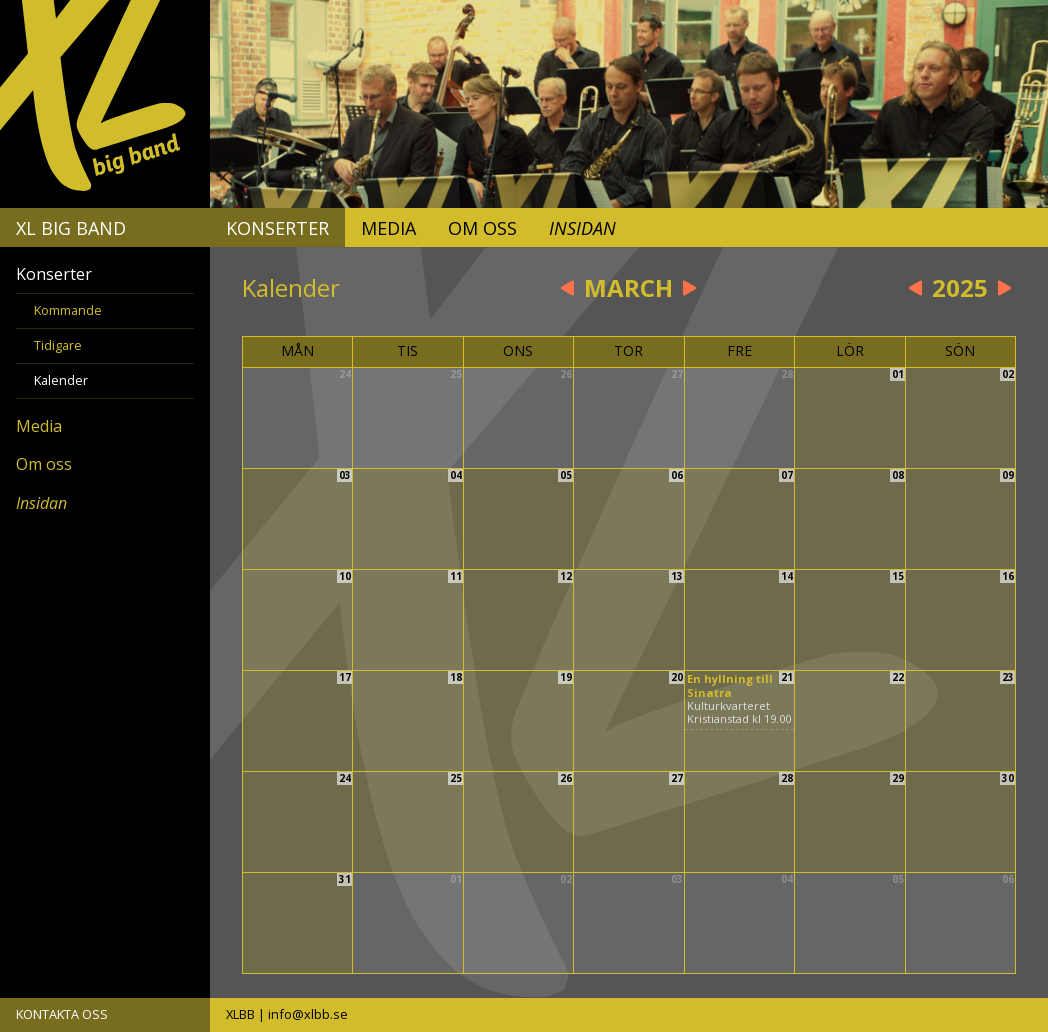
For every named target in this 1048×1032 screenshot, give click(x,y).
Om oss (482, 228)
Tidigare (58, 345)
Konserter (277, 228)
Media (388, 228)
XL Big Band (71, 228)
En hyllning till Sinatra (730, 685)
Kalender (61, 380)
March (628, 287)
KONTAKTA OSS (62, 1014)
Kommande (68, 310)
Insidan (582, 228)
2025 (960, 287)
